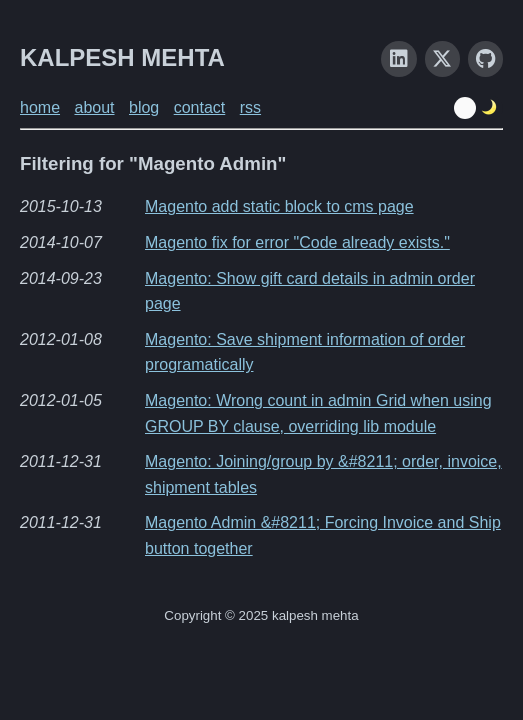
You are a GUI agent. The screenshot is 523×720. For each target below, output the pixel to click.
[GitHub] (485, 58)
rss (250, 107)
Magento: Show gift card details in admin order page (310, 291)
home (40, 107)
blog (144, 107)
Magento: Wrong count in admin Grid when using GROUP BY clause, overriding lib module (318, 413)
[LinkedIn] (398, 58)
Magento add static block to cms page (279, 206)
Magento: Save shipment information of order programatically (305, 352)
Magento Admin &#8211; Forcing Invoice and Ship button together (323, 535)
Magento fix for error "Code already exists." (297, 242)
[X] (442, 58)
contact (200, 107)
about (94, 107)
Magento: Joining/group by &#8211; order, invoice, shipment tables (323, 474)
